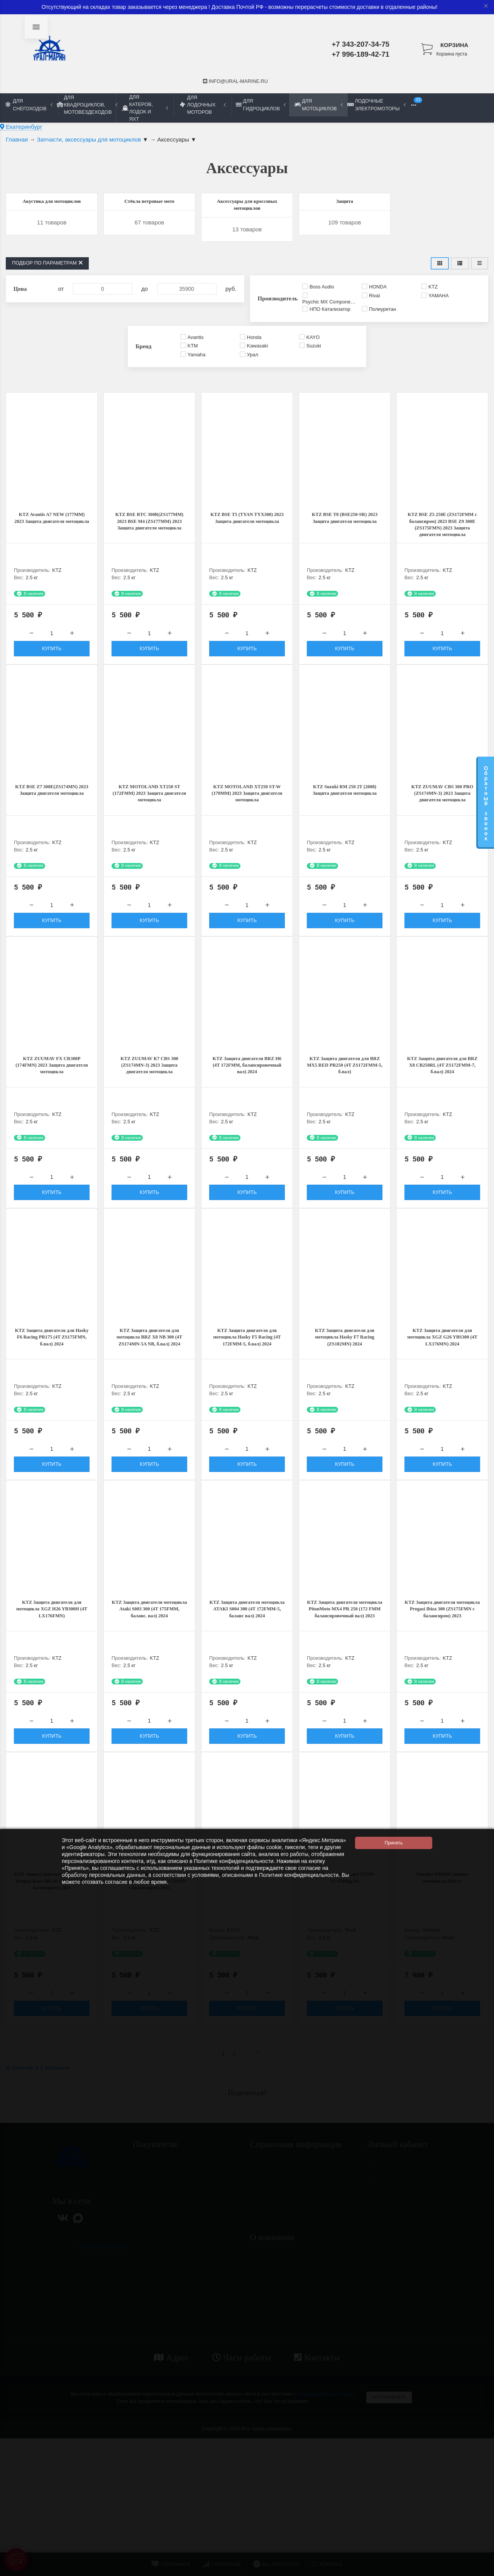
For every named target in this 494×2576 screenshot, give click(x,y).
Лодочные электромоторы (376, 104)
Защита (344, 203)
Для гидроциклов (261, 104)
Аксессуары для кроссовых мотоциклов (247, 213)
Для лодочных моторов (203, 104)
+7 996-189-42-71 (360, 54)
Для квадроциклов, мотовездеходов (87, 104)
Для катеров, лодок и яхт (145, 108)
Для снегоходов (29, 104)
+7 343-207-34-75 (360, 44)
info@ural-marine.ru (235, 81)
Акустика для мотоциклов (51, 208)
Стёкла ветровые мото (149, 203)
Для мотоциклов (318, 104)
